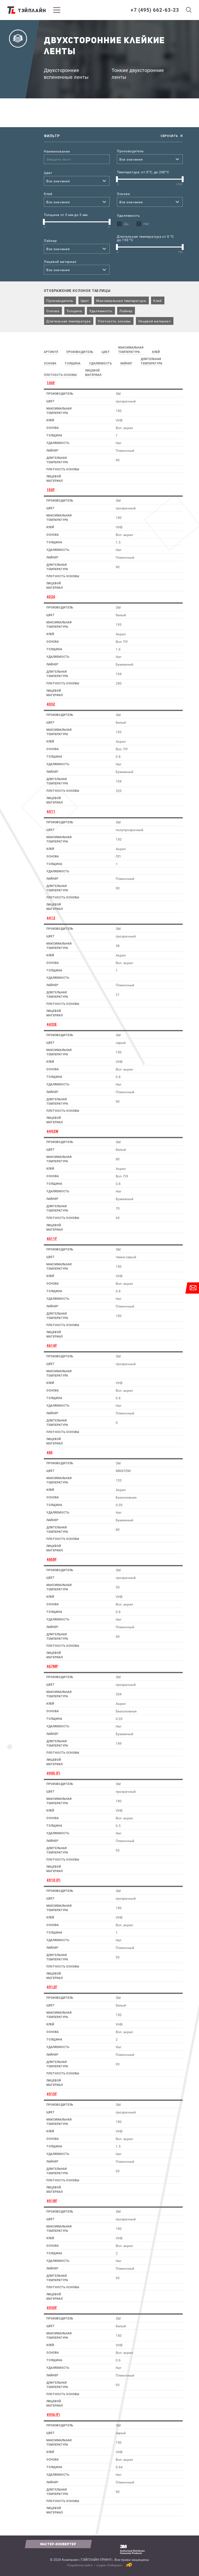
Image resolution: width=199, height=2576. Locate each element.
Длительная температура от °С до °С (145, 238)
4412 (51, 918)
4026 (51, 597)
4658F (52, 1559)
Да (126, 224)
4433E (52, 1024)
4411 (51, 811)
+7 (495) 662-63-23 (155, 10)
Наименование (57, 151)
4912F (52, 1987)
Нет (146, 224)
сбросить (169, 136)
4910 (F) (53, 1880)
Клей (48, 194)
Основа (123, 194)
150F (51, 490)
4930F (52, 2308)
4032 (51, 704)
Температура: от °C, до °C (143, 172)
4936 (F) (53, 2414)
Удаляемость (128, 215)
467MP (52, 1666)
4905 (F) (53, 1773)
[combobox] (150, 159)
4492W (52, 1131)
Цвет (48, 173)
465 (50, 1452)
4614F (52, 1345)
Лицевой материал (60, 262)
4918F (52, 2201)
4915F (52, 2094)
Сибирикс (114, 2565)
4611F (52, 1238)
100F (51, 383)
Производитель (130, 151)
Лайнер (50, 241)
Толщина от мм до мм (66, 215)
